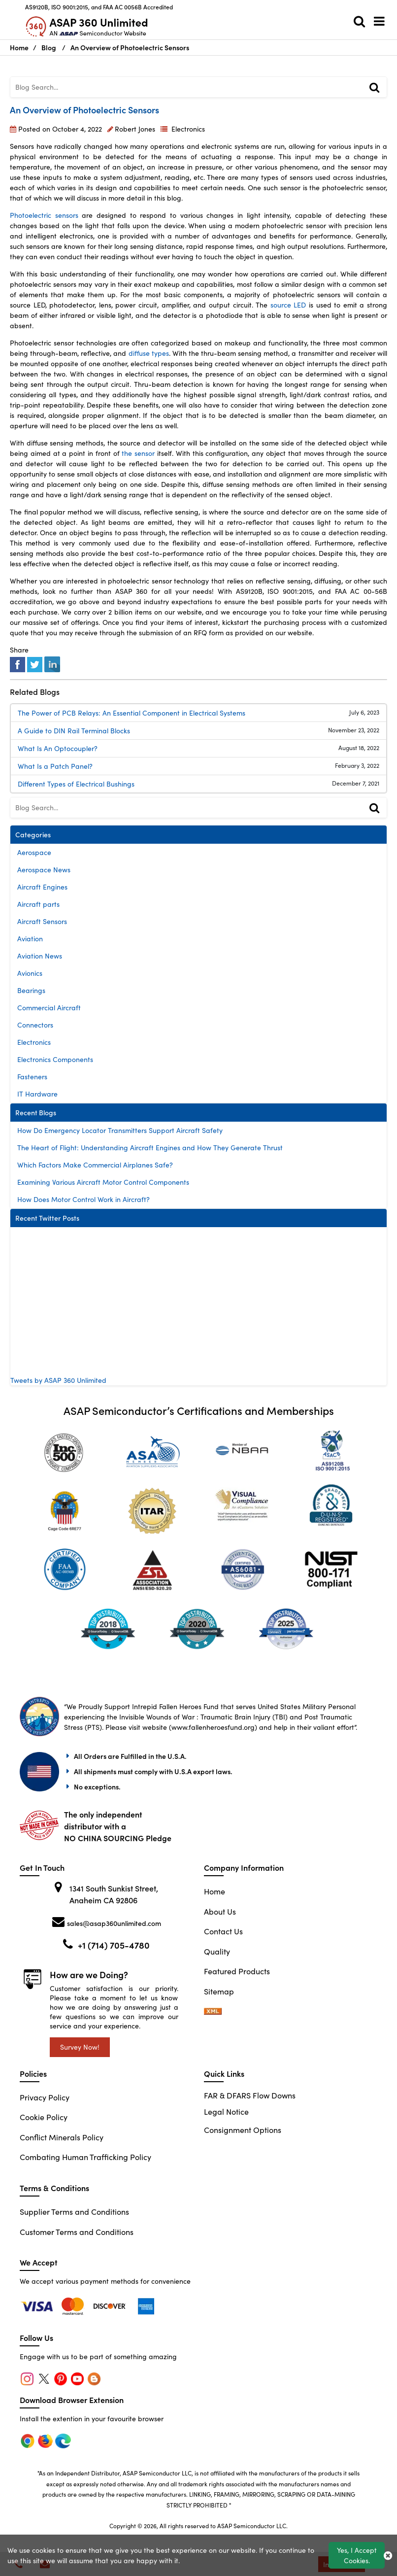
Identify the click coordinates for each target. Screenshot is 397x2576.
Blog (48, 47)
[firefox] (74, 2305)
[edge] (111, 2305)
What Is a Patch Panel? (55, 766)
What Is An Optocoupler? (58, 748)
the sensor (138, 453)
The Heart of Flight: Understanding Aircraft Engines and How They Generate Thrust (150, 1147)
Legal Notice (226, 2111)
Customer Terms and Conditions (76, 2232)
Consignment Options (242, 2130)
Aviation (30, 938)
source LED (288, 304)
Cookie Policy (43, 2117)
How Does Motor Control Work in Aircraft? (83, 1199)
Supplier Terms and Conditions (74, 2211)
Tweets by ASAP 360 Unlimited (58, 1380)
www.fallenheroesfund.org (213, 1727)
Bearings (31, 990)
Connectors (35, 1025)
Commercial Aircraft (49, 1007)
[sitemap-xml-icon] (213, 2011)
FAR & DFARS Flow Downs (250, 2095)
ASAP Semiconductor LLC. (252, 2526)
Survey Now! (79, 2047)
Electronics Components (55, 1059)
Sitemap (219, 1991)
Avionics (29, 973)
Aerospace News (43, 869)
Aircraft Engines (42, 887)
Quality (217, 1951)
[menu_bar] (381, 21)
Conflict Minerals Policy (61, 2137)
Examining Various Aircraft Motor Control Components (103, 1182)
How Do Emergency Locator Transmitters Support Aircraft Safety (120, 1130)
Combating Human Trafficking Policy (85, 2157)
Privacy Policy (44, 2097)
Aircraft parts (38, 904)
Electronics (188, 129)
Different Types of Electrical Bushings (76, 784)
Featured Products (237, 1971)
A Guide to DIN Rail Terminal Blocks (74, 730)
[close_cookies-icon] (388, 2555)
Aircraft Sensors (42, 921)
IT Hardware (37, 1094)
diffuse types (149, 353)
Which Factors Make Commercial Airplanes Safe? (95, 1164)
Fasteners (32, 1076)
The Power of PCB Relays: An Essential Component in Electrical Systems (131, 713)
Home (214, 1891)
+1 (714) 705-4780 (114, 1945)
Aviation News (39, 956)
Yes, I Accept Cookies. (357, 2555)
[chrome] (38, 2305)
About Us (220, 1911)
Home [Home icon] (19, 47)
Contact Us (223, 1931)
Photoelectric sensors (44, 215)
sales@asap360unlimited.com (114, 1923)
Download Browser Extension (72, 2399)
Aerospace (34, 852)
